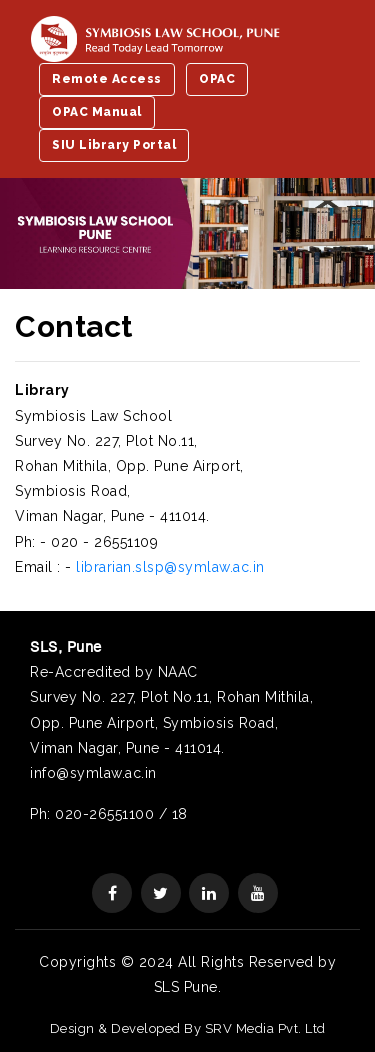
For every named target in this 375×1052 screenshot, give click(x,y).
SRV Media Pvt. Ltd (265, 1028)
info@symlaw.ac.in (93, 773)
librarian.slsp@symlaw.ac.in (170, 567)
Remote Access (107, 79)
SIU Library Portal (114, 145)
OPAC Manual (97, 112)
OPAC (217, 79)
